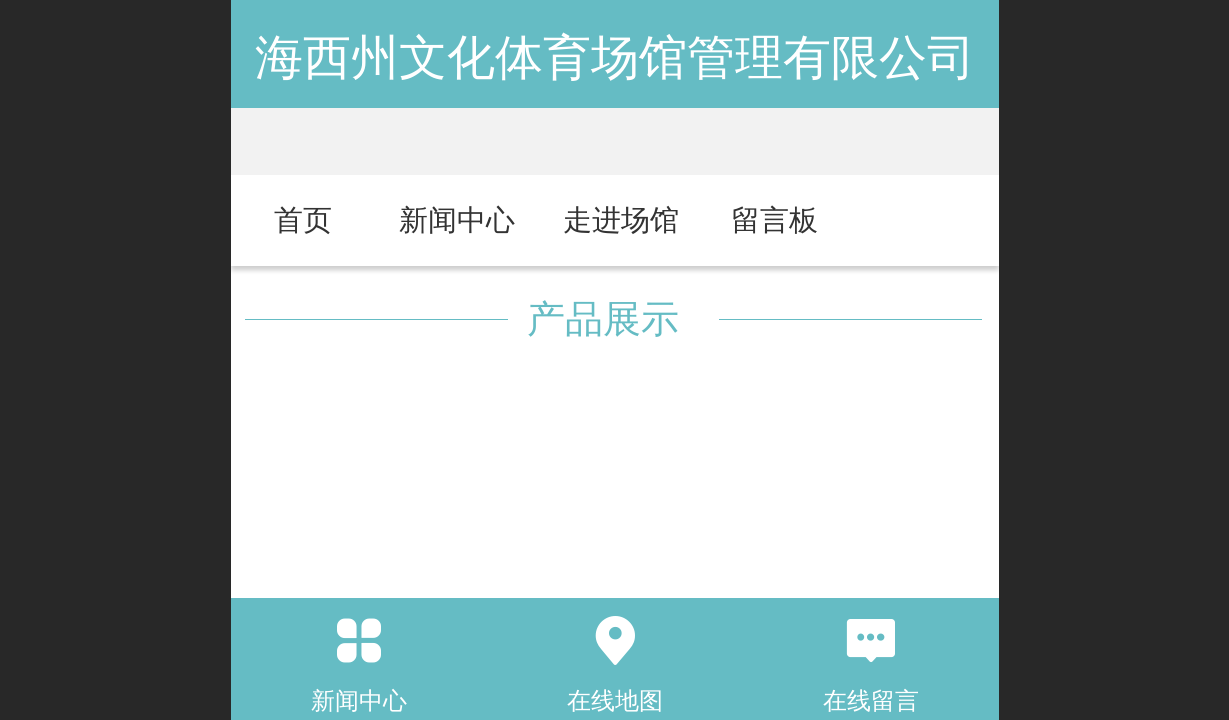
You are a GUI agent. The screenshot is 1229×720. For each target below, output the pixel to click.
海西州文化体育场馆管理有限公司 (615, 57)
